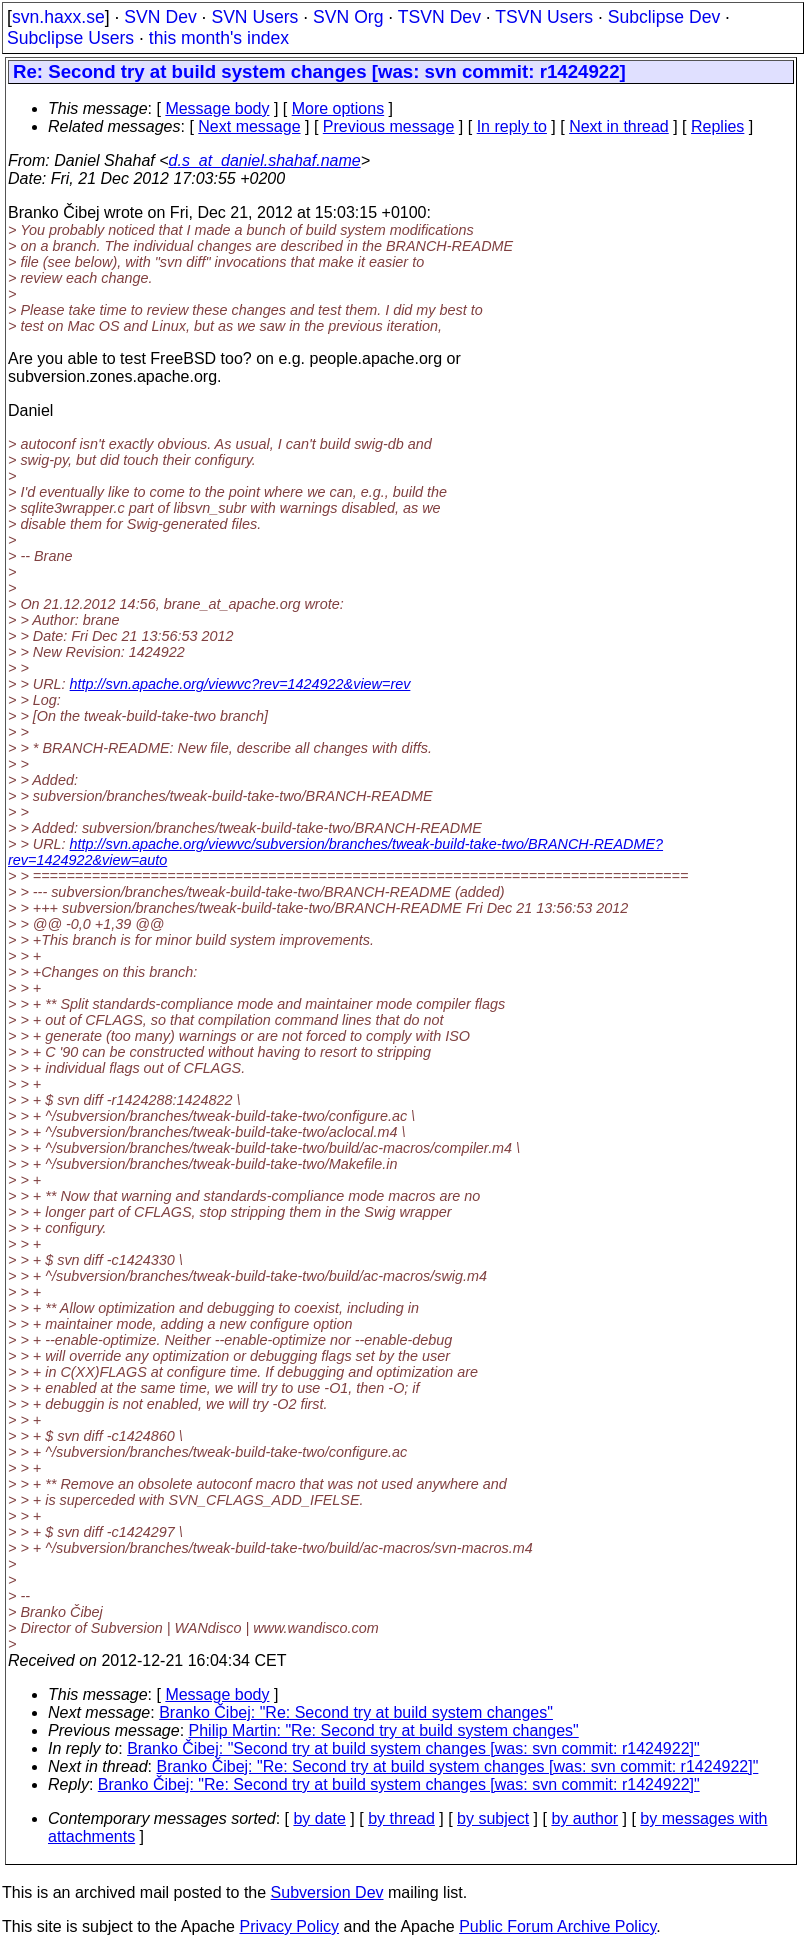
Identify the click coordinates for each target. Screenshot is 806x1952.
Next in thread (619, 126)
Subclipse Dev (664, 17)
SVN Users (254, 17)
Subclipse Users (70, 38)
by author (584, 1818)
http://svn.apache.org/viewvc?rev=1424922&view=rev (240, 684)
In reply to (512, 126)
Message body (217, 108)
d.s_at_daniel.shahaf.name (265, 160)
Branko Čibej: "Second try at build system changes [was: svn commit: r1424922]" (413, 1748)
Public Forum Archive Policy (557, 1926)
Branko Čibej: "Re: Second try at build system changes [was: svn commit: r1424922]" (458, 1766)
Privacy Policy (289, 1926)
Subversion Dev (327, 1892)
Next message (249, 126)
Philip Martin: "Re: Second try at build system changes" (384, 1730)
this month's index (219, 38)
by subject (493, 1818)
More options (338, 108)
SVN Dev (160, 17)
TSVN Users (544, 17)
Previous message (389, 126)
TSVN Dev (439, 17)
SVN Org (348, 17)
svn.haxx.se (58, 17)
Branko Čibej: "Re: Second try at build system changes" (356, 1712)
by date (319, 1818)
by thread (401, 1818)
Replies (717, 126)
